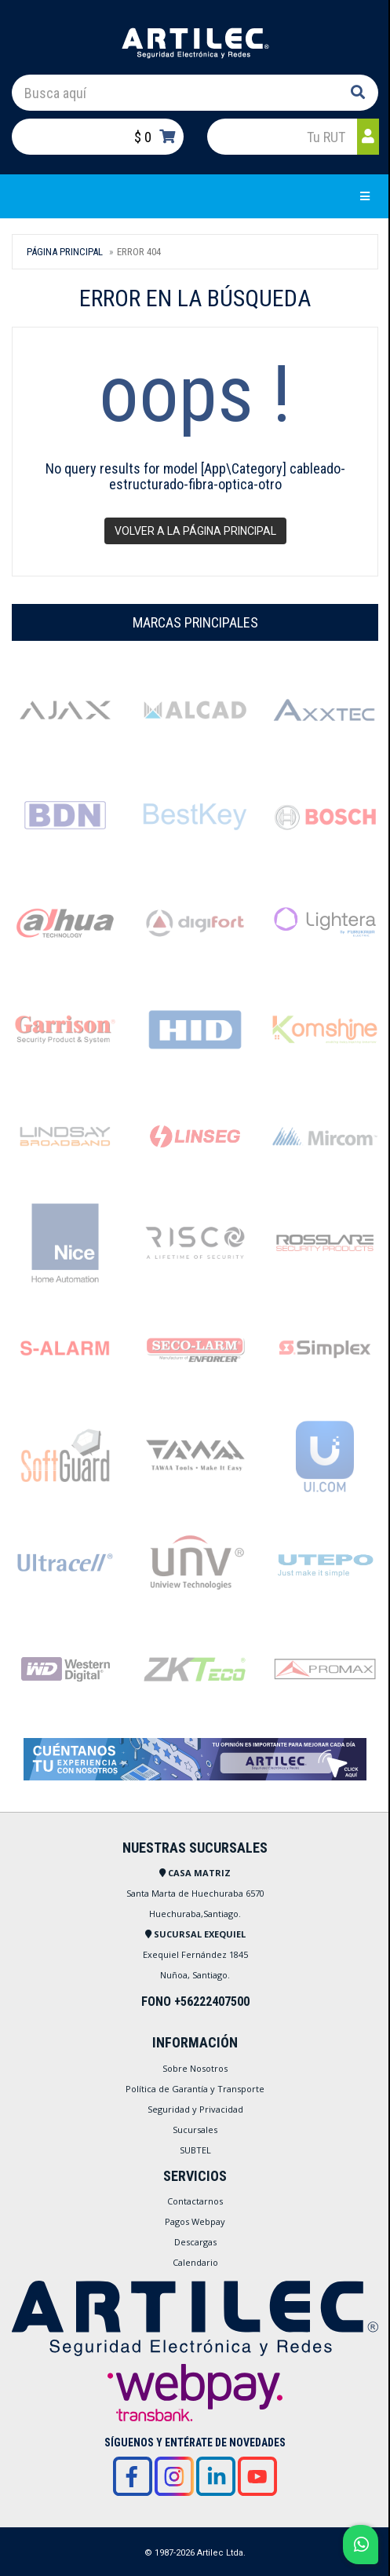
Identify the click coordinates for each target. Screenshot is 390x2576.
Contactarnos (195, 2201)
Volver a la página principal (195, 531)
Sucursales (195, 2129)
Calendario (195, 2262)
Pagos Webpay (195, 2221)
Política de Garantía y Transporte (195, 2089)
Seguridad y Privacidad (195, 2109)
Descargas (195, 2242)
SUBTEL (195, 2150)
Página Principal (65, 252)
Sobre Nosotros (195, 2068)
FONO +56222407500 (195, 2001)
